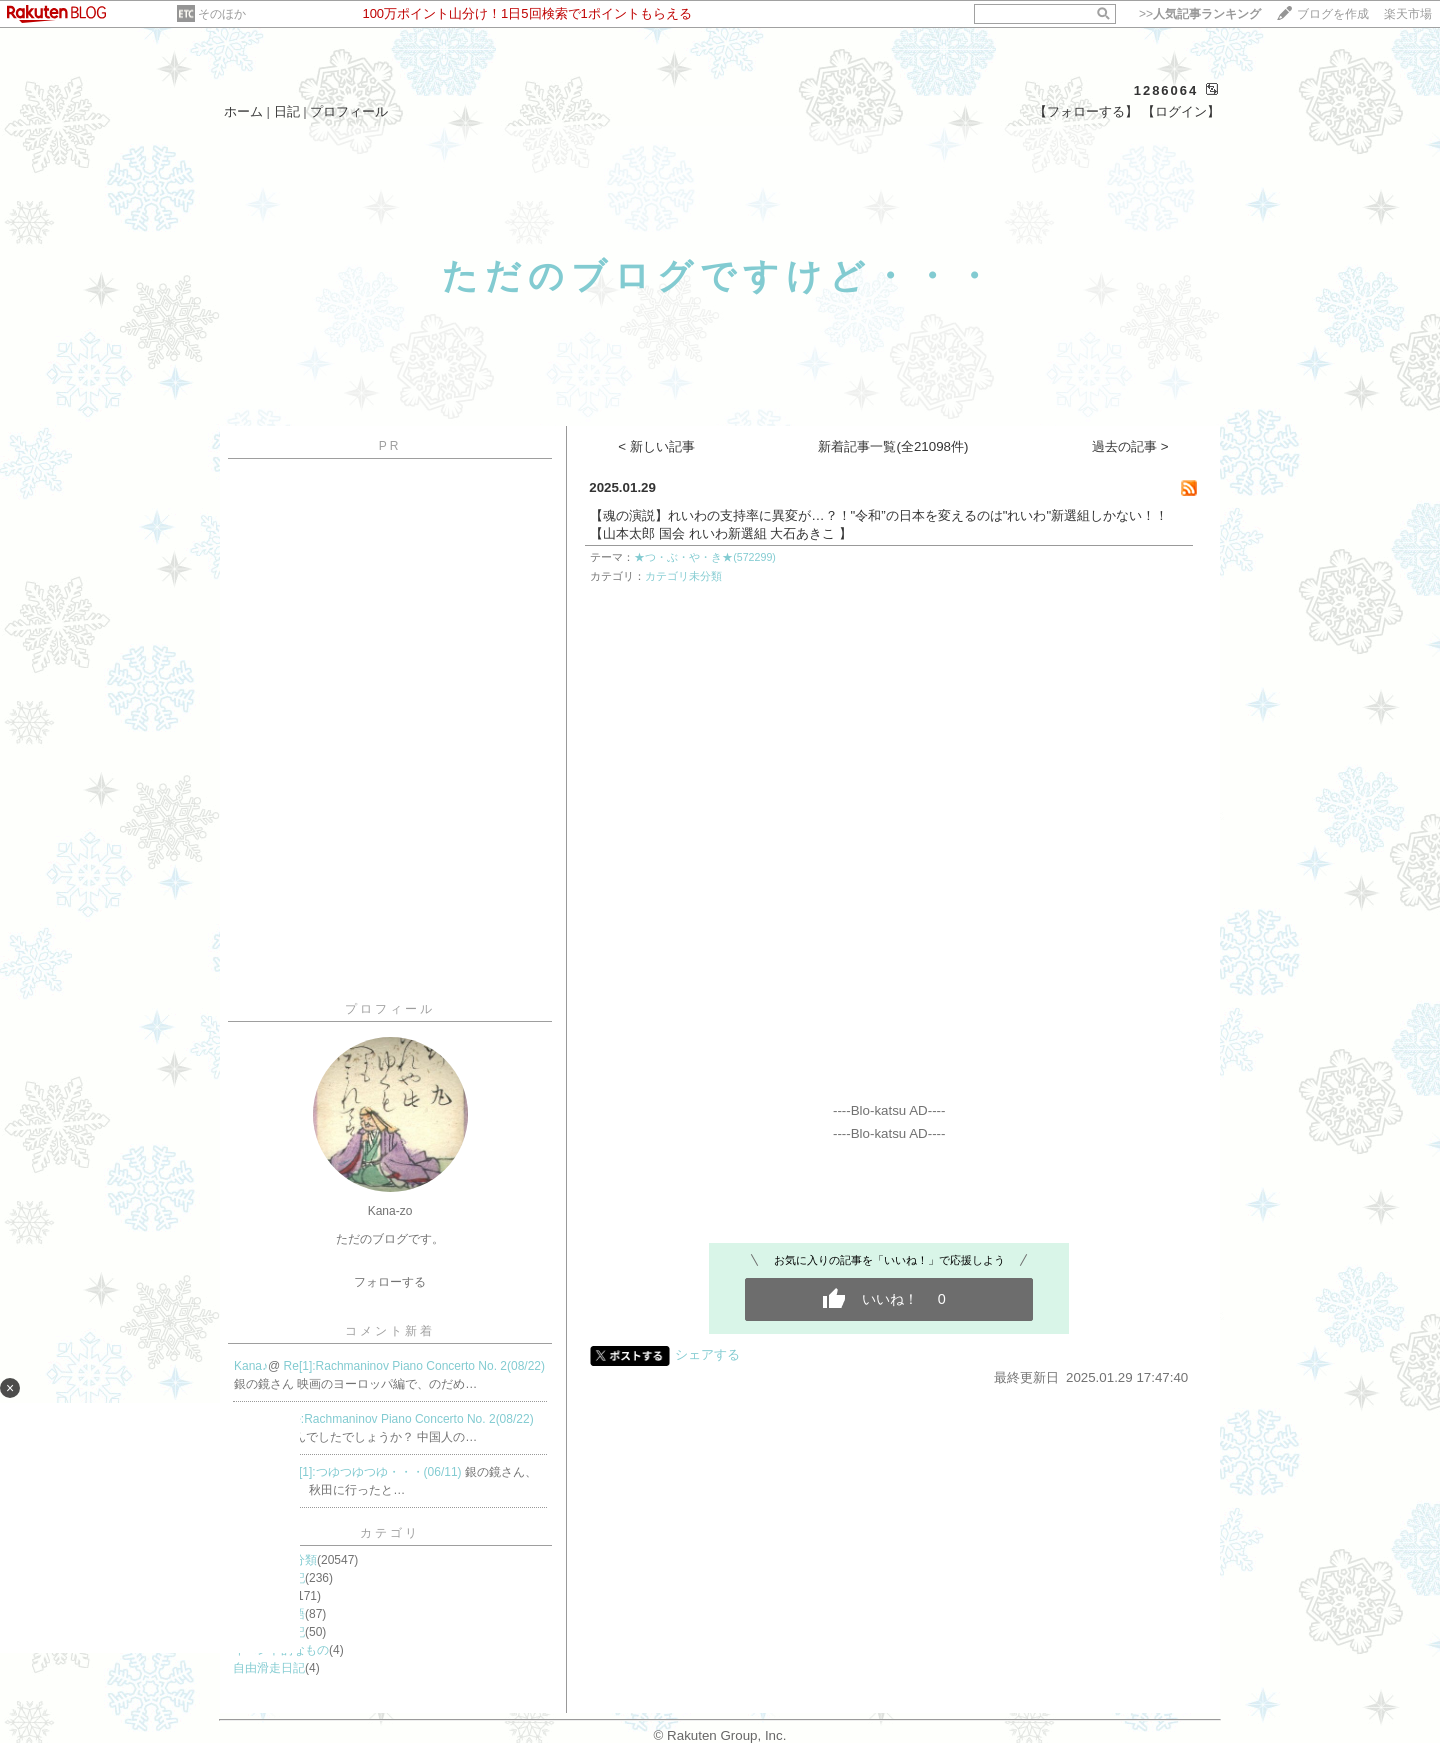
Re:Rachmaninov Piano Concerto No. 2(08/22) (410, 1419)
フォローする (390, 1282)
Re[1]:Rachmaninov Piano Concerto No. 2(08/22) (414, 1366)
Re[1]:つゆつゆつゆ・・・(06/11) (374, 1472)
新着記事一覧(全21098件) (893, 446)
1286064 (1166, 90)
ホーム (243, 111)
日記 (287, 111)
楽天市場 (1408, 14)
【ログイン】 (1181, 111)
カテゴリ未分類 (683, 576)
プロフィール (349, 111)
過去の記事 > (1130, 446)
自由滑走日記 (269, 1668)
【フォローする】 (1086, 111)
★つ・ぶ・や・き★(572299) (705, 557)
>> (1200, 14)
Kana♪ (251, 1366)
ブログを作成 (1333, 14)
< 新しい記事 (656, 446)
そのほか (222, 14)
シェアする (707, 1354)
